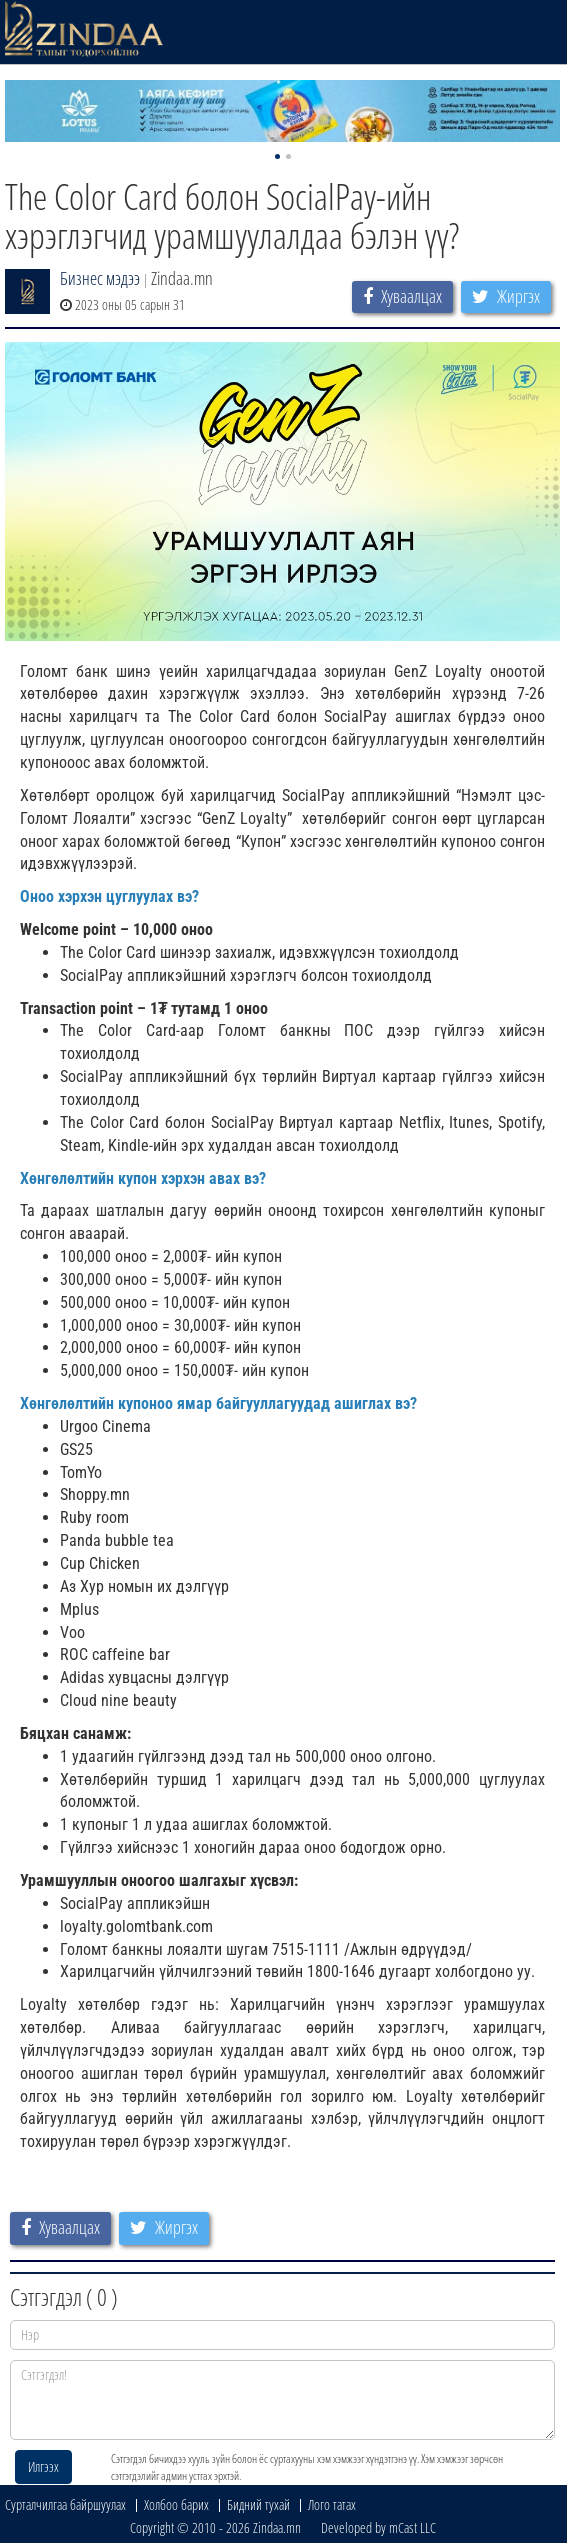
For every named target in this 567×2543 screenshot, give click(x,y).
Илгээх (43, 2466)
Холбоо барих (176, 2504)
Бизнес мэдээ (100, 278)
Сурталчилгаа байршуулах (65, 2504)
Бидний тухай (258, 2504)
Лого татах (332, 2504)
